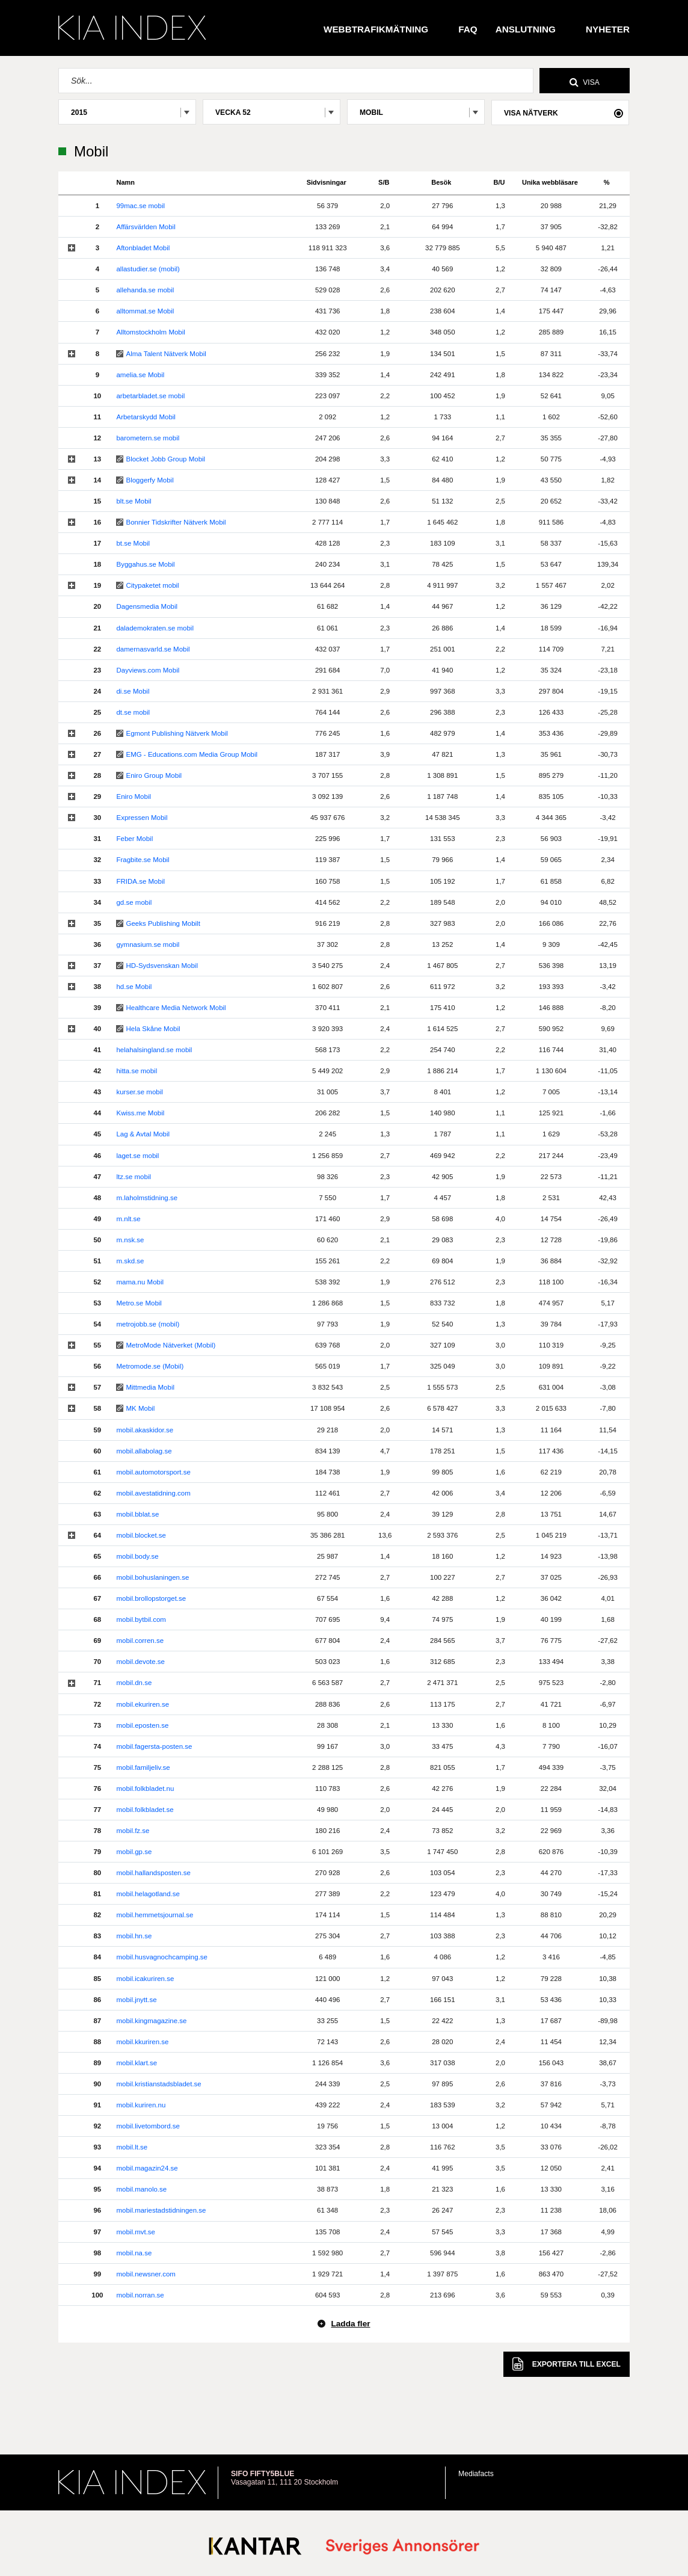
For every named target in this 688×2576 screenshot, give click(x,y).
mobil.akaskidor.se (144, 1430)
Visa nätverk (531, 113)
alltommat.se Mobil (145, 311)
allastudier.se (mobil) (147, 269)
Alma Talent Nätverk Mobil (166, 353)
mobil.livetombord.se (147, 2126)
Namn (125, 182)
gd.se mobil (134, 902)
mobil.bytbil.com (140, 1619)
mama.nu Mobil (140, 1282)
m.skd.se (130, 1261)
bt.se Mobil (133, 543)
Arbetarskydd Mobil (145, 417)
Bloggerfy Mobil (149, 480)
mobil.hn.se (134, 1936)
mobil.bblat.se (137, 1514)
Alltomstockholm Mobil (150, 332)
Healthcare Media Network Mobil (176, 1007)
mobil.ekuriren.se (142, 1704)
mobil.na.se (134, 2253)
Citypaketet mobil (152, 585)
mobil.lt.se (131, 2147)
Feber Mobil (134, 838)
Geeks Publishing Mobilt (163, 923)
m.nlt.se (128, 1218)
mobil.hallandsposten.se (153, 1872)
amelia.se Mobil (140, 374)
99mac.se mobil (140, 205)
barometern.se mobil (147, 438)
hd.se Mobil (134, 986)
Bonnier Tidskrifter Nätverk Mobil (176, 522)
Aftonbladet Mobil (143, 247)
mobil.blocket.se (140, 1535)
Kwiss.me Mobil (140, 1113)
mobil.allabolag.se (143, 1451)
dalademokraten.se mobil (155, 628)
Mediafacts (476, 2474)
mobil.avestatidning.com (153, 1493)
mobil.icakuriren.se (145, 1978)
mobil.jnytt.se (136, 1999)
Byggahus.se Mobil (145, 564)
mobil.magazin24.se (146, 2168)
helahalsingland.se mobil (154, 1049)
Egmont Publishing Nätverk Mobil (176, 733)
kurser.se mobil (139, 1091)
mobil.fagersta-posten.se (154, 1746)
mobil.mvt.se (135, 2232)
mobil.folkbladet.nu (145, 1788)
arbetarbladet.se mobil (150, 395)
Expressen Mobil (141, 817)
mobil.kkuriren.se (142, 2041)
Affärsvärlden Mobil (145, 226)
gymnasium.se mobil (147, 944)
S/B (383, 182)
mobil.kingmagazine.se (151, 2020)
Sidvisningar (326, 182)
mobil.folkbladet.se (144, 1809)
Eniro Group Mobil (154, 775)
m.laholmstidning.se (146, 1197)
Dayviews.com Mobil (147, 670)
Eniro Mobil (133, 796)
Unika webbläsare (550, 182)
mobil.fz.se (132, 1830)
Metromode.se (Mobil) (149, 1366)
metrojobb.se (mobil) (147, 1324)
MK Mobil (140, 1408)
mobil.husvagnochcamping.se (161, 1957)
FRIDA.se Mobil (140, 881)
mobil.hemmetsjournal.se (154, 1914)
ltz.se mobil (133, 1176)
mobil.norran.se (140, 2295)
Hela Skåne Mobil (153, 1028)
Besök (441, 182)
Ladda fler (350, 2323)
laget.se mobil (137, 1155)
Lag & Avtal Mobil (143, 1134)
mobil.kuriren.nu (140, 2105)
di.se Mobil (132, 691)
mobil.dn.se (134, 1682)
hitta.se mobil (136, 1070)
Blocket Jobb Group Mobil (165, 459)
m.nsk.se (130, 1239)
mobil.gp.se (134, 1851)
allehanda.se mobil (145, 290)
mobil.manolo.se (141, 2189)
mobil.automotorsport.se (153, 1472)
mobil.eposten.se (142, 1725)
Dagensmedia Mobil (146, 606)
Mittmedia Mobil (150, 1387)
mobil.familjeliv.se (143, 1767)
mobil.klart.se (136, 2062)
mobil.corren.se (140, 1640)
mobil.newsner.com (145, 2274)
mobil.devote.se (140, 1661)
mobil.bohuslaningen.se (152, 1577)
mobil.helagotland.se (148, 1893)
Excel (566, 2364)
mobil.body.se (137, 1556)
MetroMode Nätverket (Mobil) (170, 1345)
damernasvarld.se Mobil (152, 649)
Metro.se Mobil (138, 1303)
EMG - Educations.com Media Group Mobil (191, 754)
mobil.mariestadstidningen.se (161, 2210)
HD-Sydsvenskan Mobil (162, 965)
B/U (499, 182)
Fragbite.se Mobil (142, 859)
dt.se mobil (133, 712)
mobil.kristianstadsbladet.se (158, 2084)
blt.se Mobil (133, 501)
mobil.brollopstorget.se (151, 1598)
